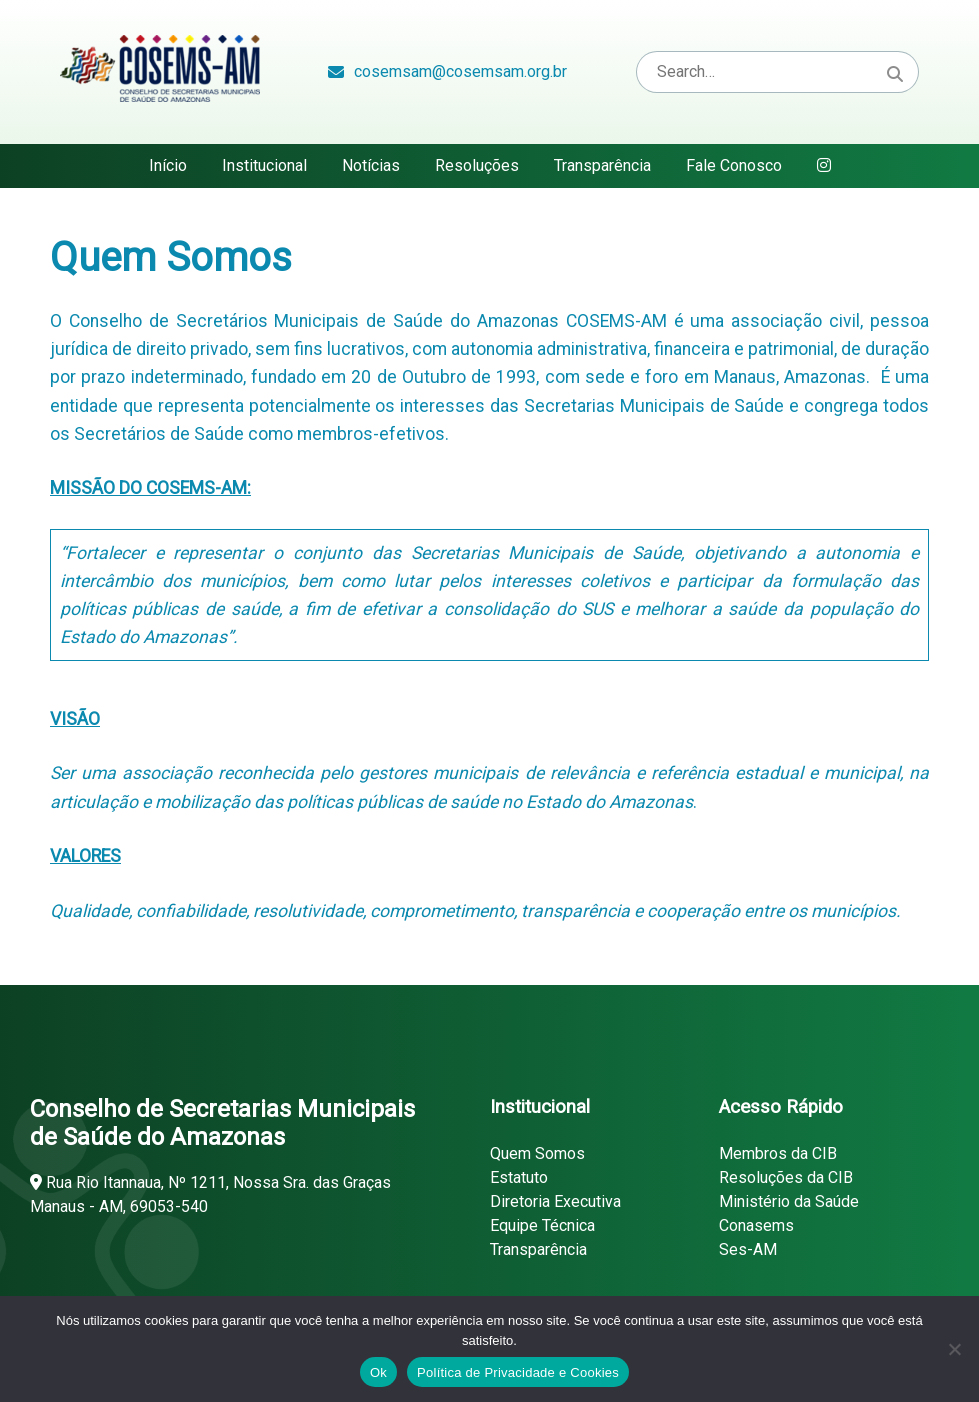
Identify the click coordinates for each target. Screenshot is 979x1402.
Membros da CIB (778, 1153)
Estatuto (519, 1177)
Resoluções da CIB (786, 1177)
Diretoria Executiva (555, 1201)
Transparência (602, 165)
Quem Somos (537, 1153)
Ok (378, 1372)
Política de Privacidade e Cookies (518, 1372)
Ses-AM (748, 1249)
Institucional (264, 165)
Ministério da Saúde (789, 1201)
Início (168, 165)
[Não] (954, 1349)
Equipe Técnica (542, 1225)
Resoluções (477, 165)
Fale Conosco (734, 165)
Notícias (371, 165)
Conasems (756, 1225)
